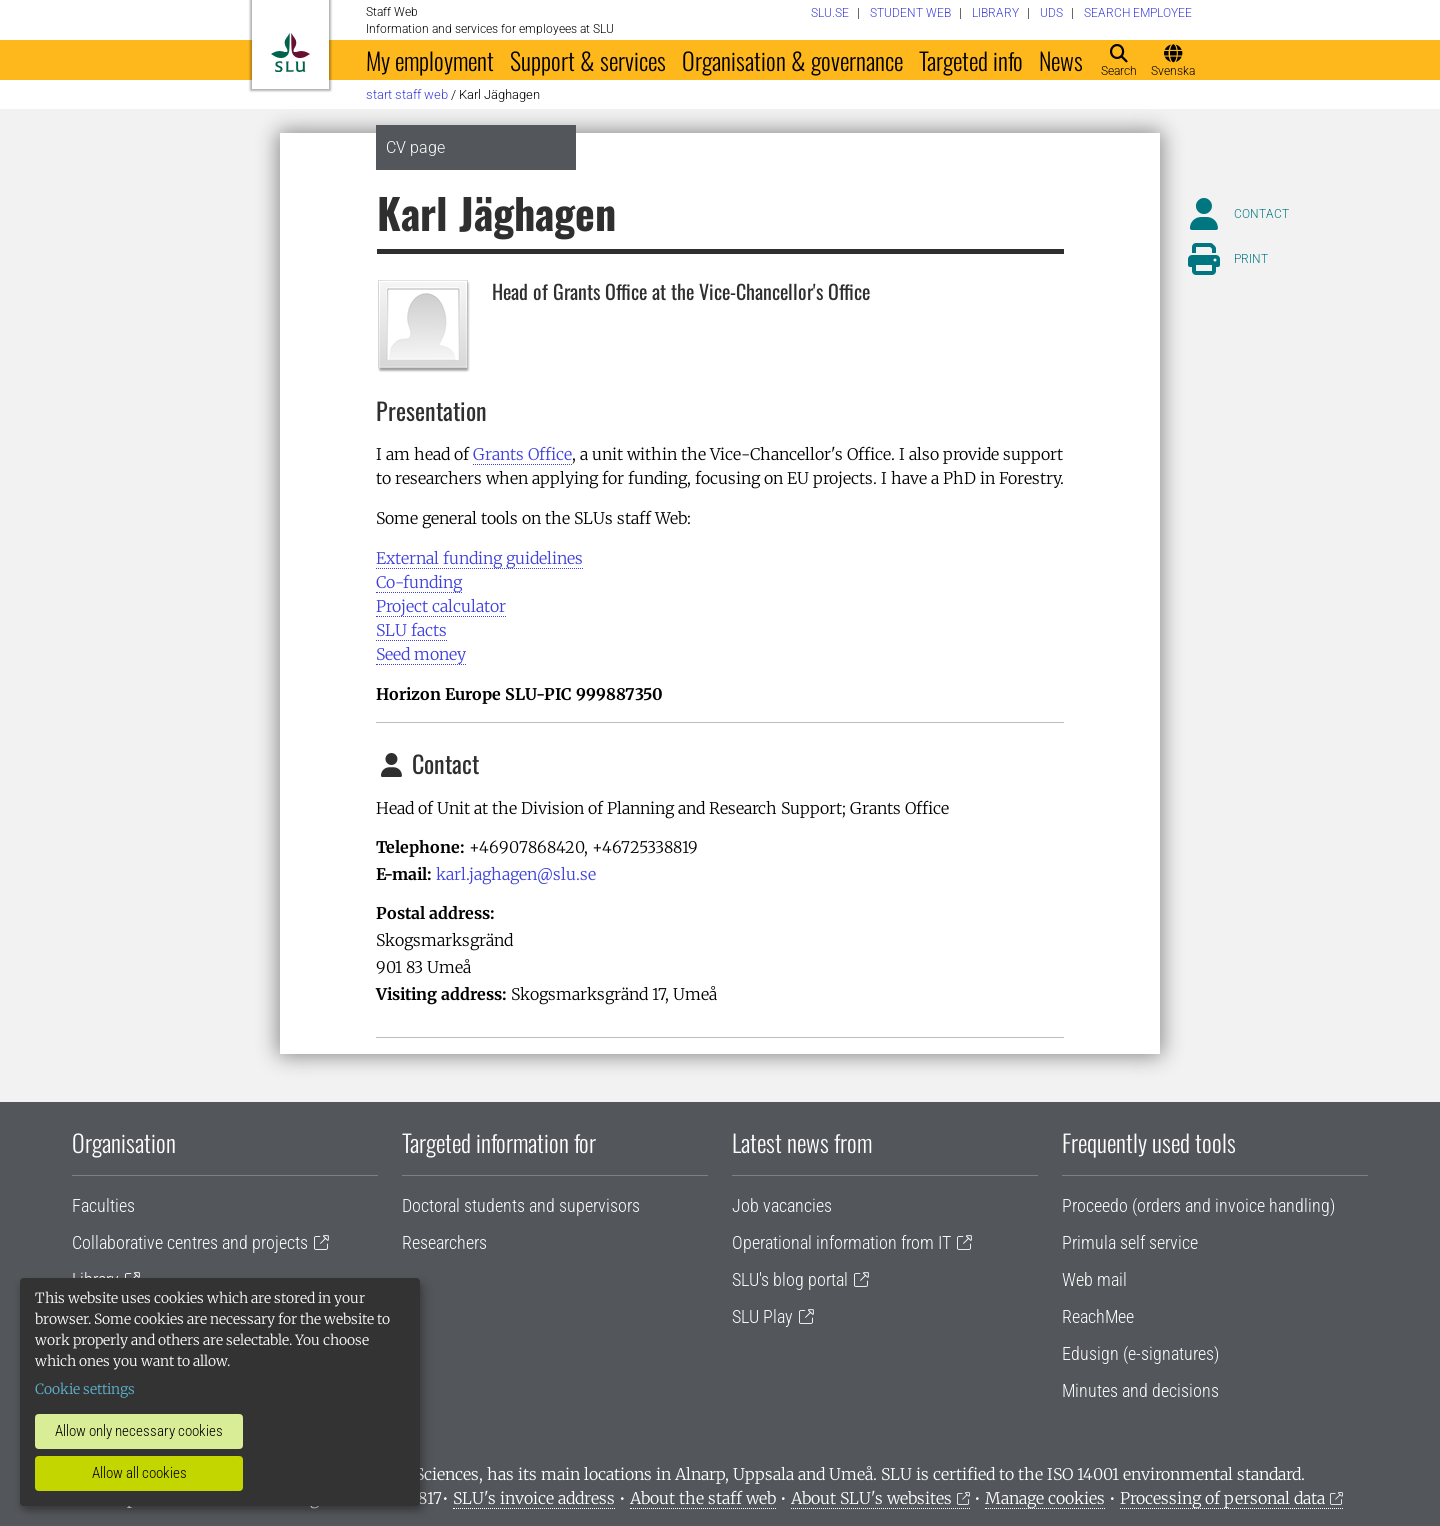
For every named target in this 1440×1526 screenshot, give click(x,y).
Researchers (444, 1242)
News (1061, 60)
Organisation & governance (792, 60)
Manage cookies (1045, 1498)
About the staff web (703, 1498)
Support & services (588, 60)
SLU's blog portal (790, 1279)
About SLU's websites (871, 1498)
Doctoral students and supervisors (521, 1205)
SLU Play (762, 1316)
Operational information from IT (841, 1242)
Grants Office (522, 454)
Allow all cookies (139, 1473)
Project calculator (441, 606)
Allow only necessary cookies (139, 1431)
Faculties (103, 1205)
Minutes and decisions (1140, 1390)
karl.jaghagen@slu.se (516, 874)
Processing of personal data (1222, 1498)
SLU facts (411, 630)
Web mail (1094, 1279)
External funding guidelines (479, 558)
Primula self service (1130, 1242)
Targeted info (971, 60)
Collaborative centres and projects (190, 1242)
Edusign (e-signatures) (1140, 1353)
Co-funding (419, 582)
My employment (430, 60)
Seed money (421, 654)
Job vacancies (782, 1205)
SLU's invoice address (534, 1498)
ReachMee (1098, 1316)
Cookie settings (85, 1389)
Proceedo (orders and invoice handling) (1198, 1205)
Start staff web (407, 94)
